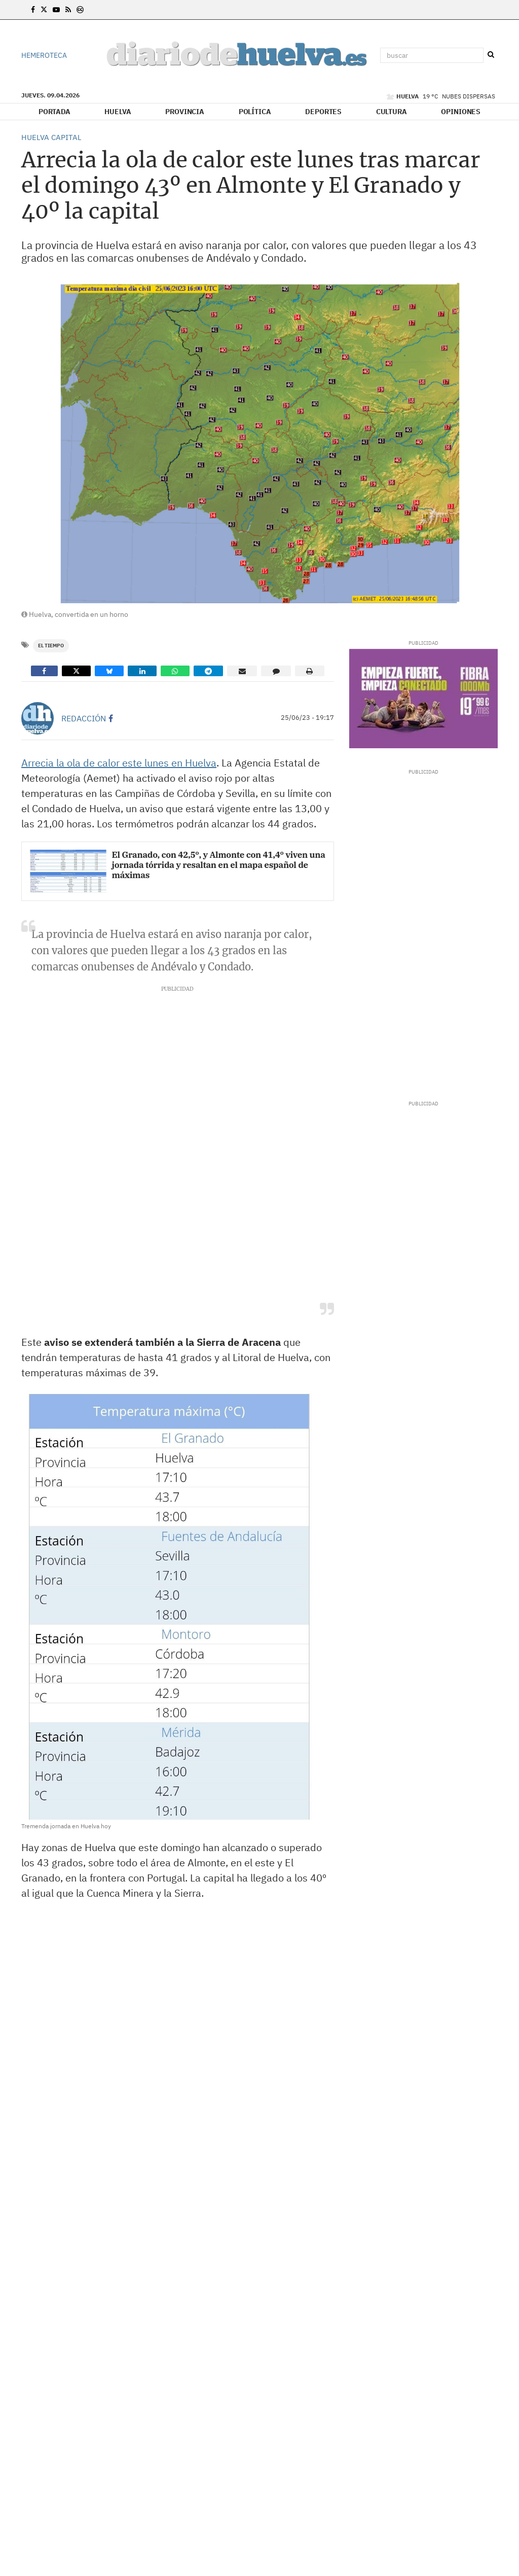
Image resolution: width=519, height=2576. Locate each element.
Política (255, 111)
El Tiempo (51, 645)
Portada (54, 111)
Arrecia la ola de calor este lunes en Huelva (118, 763)
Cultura (391, 111)
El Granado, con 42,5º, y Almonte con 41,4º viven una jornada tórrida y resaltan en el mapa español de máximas (218, 865)
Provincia (184, 111)
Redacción (83, 718)
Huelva (117, 111)
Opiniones (460, 111)
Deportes (323, 111)
